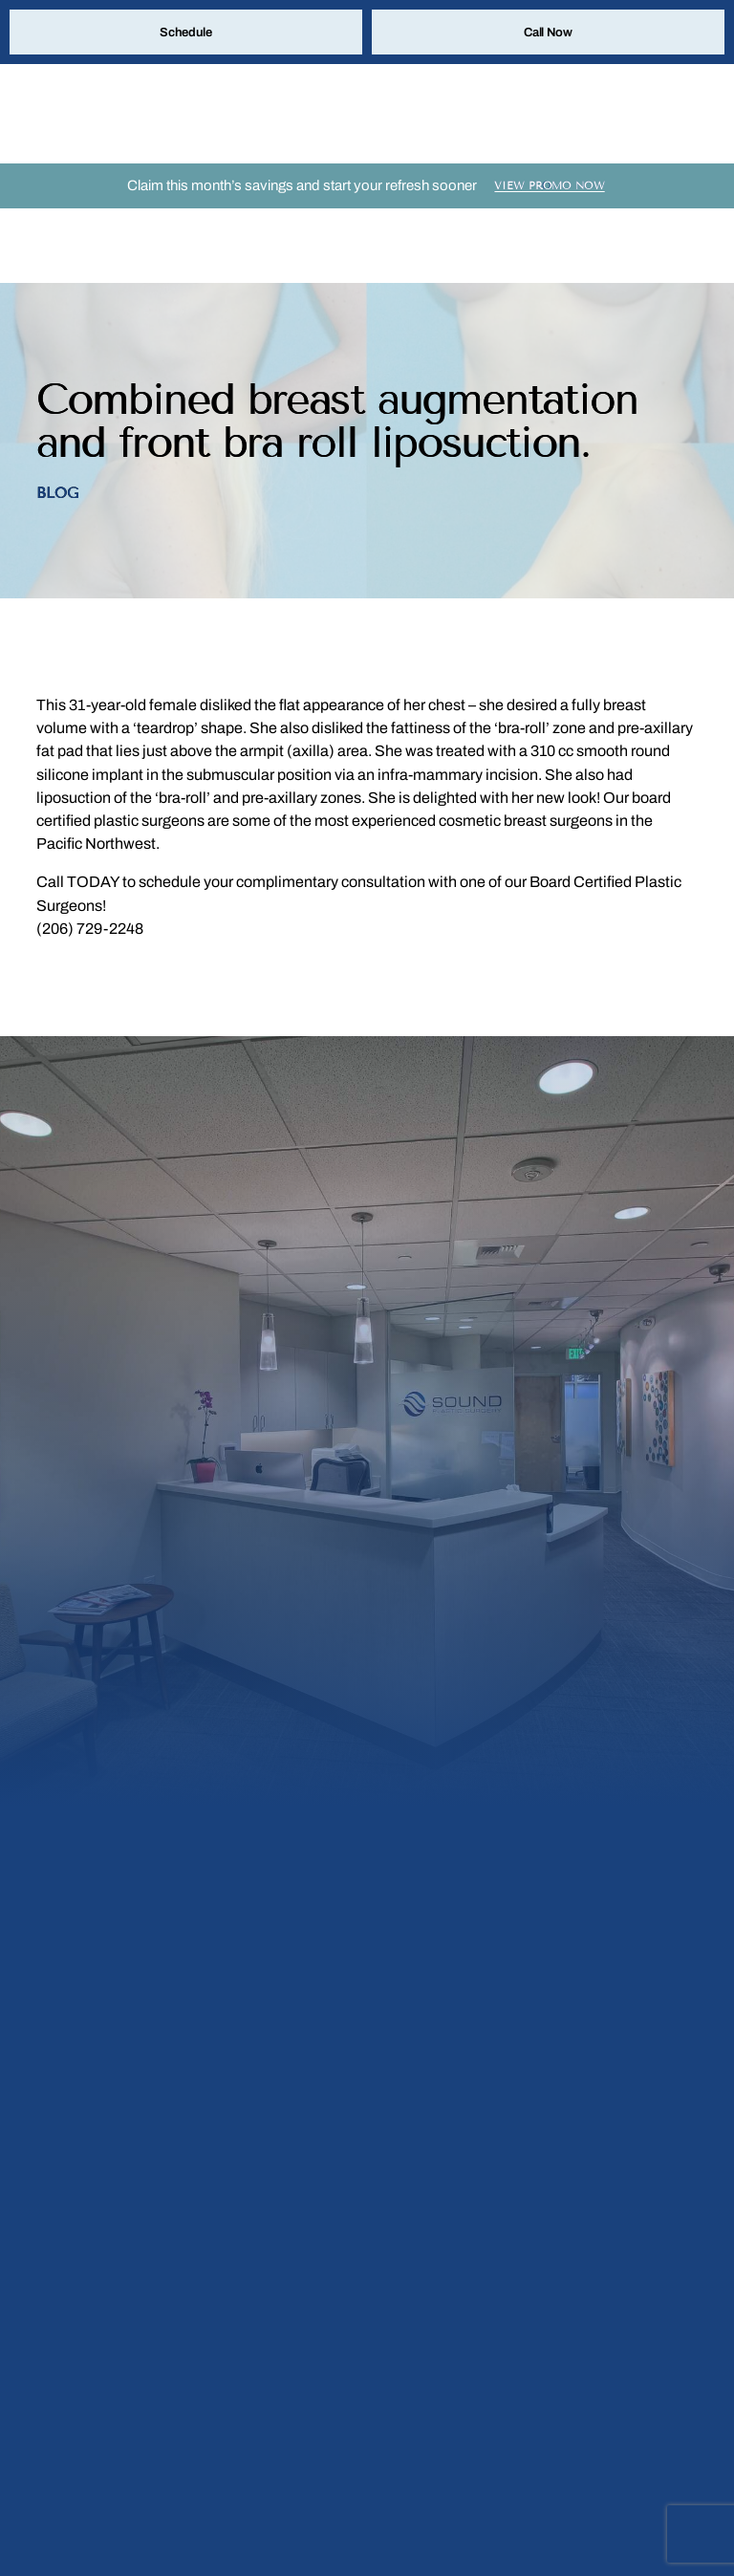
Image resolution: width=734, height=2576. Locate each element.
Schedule (186, 33)
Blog (56, 432)
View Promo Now (549, 198)
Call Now (548, 33)
